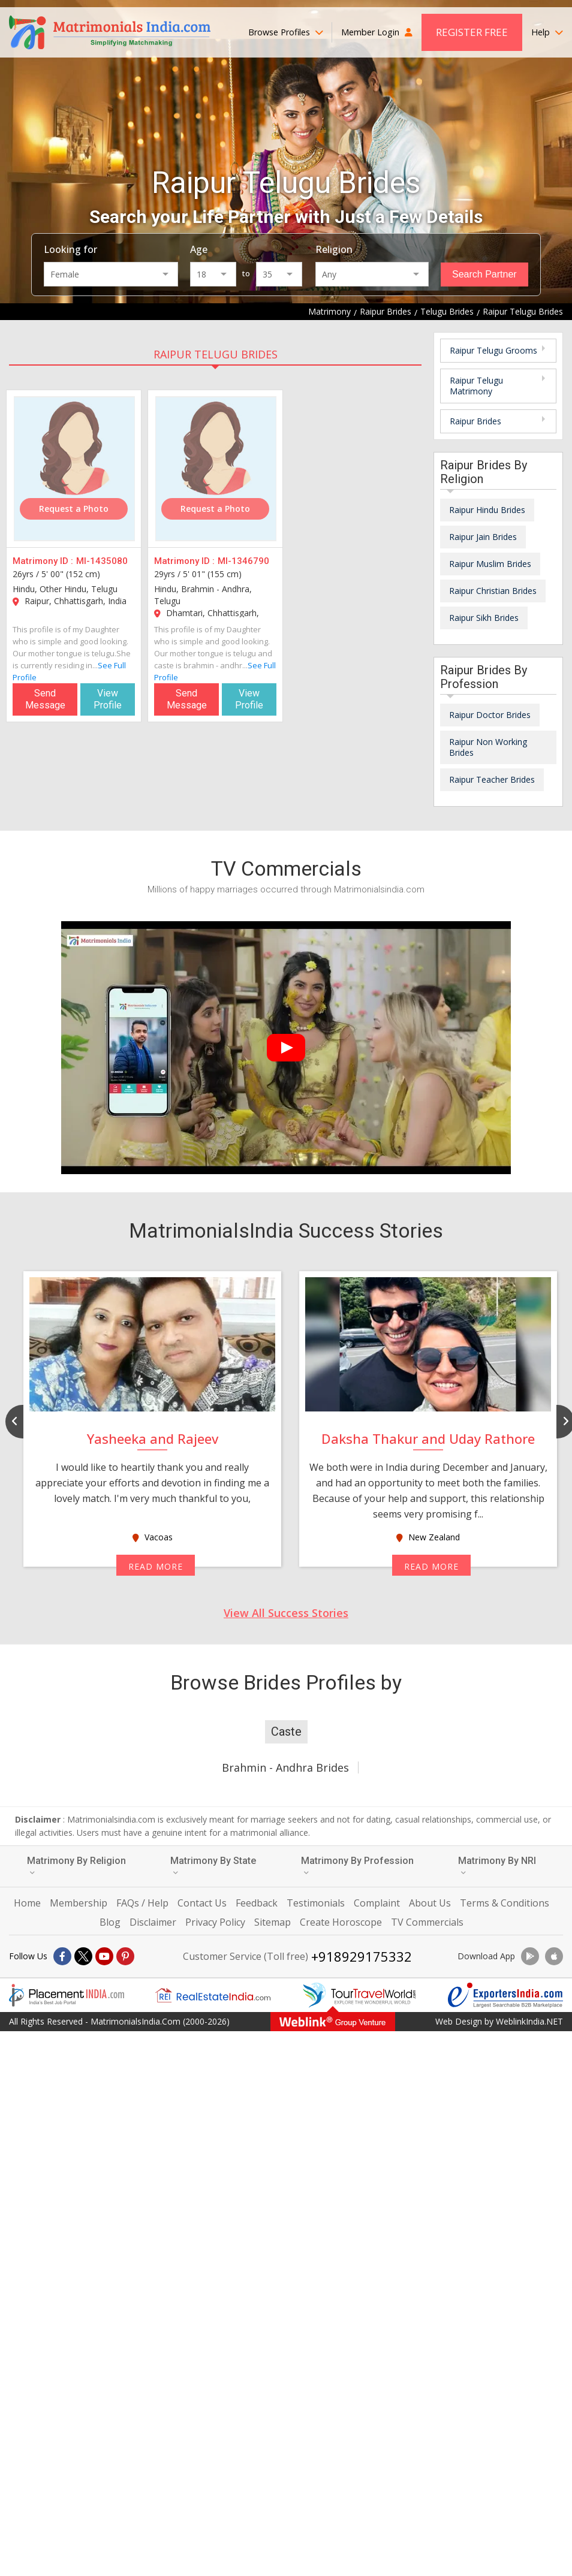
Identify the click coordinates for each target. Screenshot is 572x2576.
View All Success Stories (286, 1613)
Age (198, 249)
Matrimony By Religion (76, 1865)
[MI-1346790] (215, 469)
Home (27, 1903)
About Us (430, 1903)
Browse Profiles (285, 32)
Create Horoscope (341, 1922)
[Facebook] (62, 1956)
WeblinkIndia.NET (529, 2021)
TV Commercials (427, 1922)
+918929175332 (361, 1956)
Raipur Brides (475, 421)
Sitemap (272, 1922)
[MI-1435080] (74, 469)
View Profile (108, 699)
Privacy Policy (215, 1922)
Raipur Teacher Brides (492, 779)
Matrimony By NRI (497, 1865)
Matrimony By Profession (357, 1865)
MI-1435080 (102, 561)
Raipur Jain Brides (483, 536)
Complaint (377, 1903)
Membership (78, 1903)
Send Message (45, 699)
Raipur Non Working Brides (488, 747)
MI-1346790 (243, 561)
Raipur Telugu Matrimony (476, 386)
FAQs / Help (142, 1903)
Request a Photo (74, 508)
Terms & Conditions (504, 1903)
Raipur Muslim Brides (490, 563)
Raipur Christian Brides (493, 590)
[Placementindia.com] (66, 1995)
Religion (334, 249)
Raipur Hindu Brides (487, 509)
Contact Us (202, 1903)
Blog (110, 1922)
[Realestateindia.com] (212, 1995)
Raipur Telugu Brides (215, 354)
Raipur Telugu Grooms (493, 350)
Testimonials (316, 1903)
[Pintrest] (125, 1956)
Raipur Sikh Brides (484, 617)
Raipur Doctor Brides (490, 714)
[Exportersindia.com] (505, 1995)
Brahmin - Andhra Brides (285, 1767)
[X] (83, 1956)
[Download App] (530, 1956)
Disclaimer (153, 1922)
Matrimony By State (213, 1865)
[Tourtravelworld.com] (359, 1995)
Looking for (70, 249)
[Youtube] (104, 1956)
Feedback (257, 1903)
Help (547, 32)
